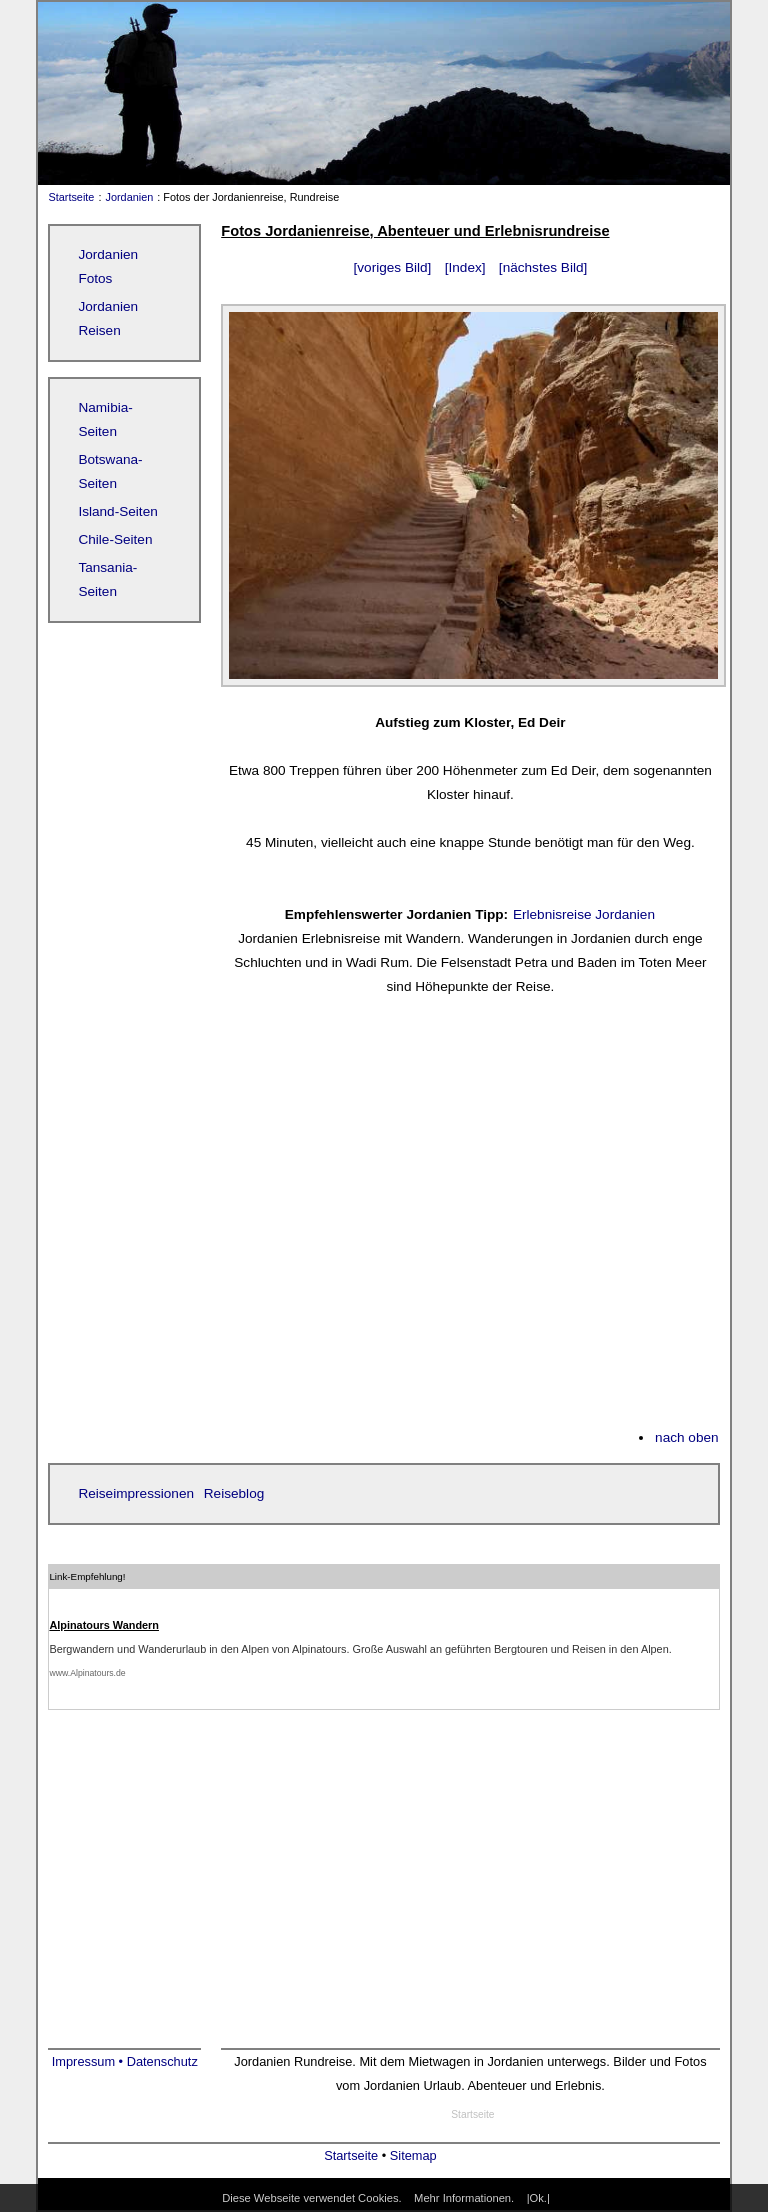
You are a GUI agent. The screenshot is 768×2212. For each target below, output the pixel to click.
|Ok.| (538, 2198)
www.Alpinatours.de (87, 1673)
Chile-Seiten (115, 539)
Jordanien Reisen (108, 318)
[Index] (465, 267)
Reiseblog (234, 1493)
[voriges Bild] (393, 267)
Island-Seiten (117, 511)
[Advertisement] (470, 1224)
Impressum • (89, 2061)
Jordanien (130, 197)
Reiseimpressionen (136, 1493)
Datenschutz (162, 2061)
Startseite (66, 197)
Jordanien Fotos (108, 266)
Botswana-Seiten (110, 471)
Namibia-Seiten (105, 419)
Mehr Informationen (462, 2198)
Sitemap (413, 2155)
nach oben (687, 1437)
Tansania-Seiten (107, 579)
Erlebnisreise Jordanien (584, 914)
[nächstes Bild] (543, 267)
